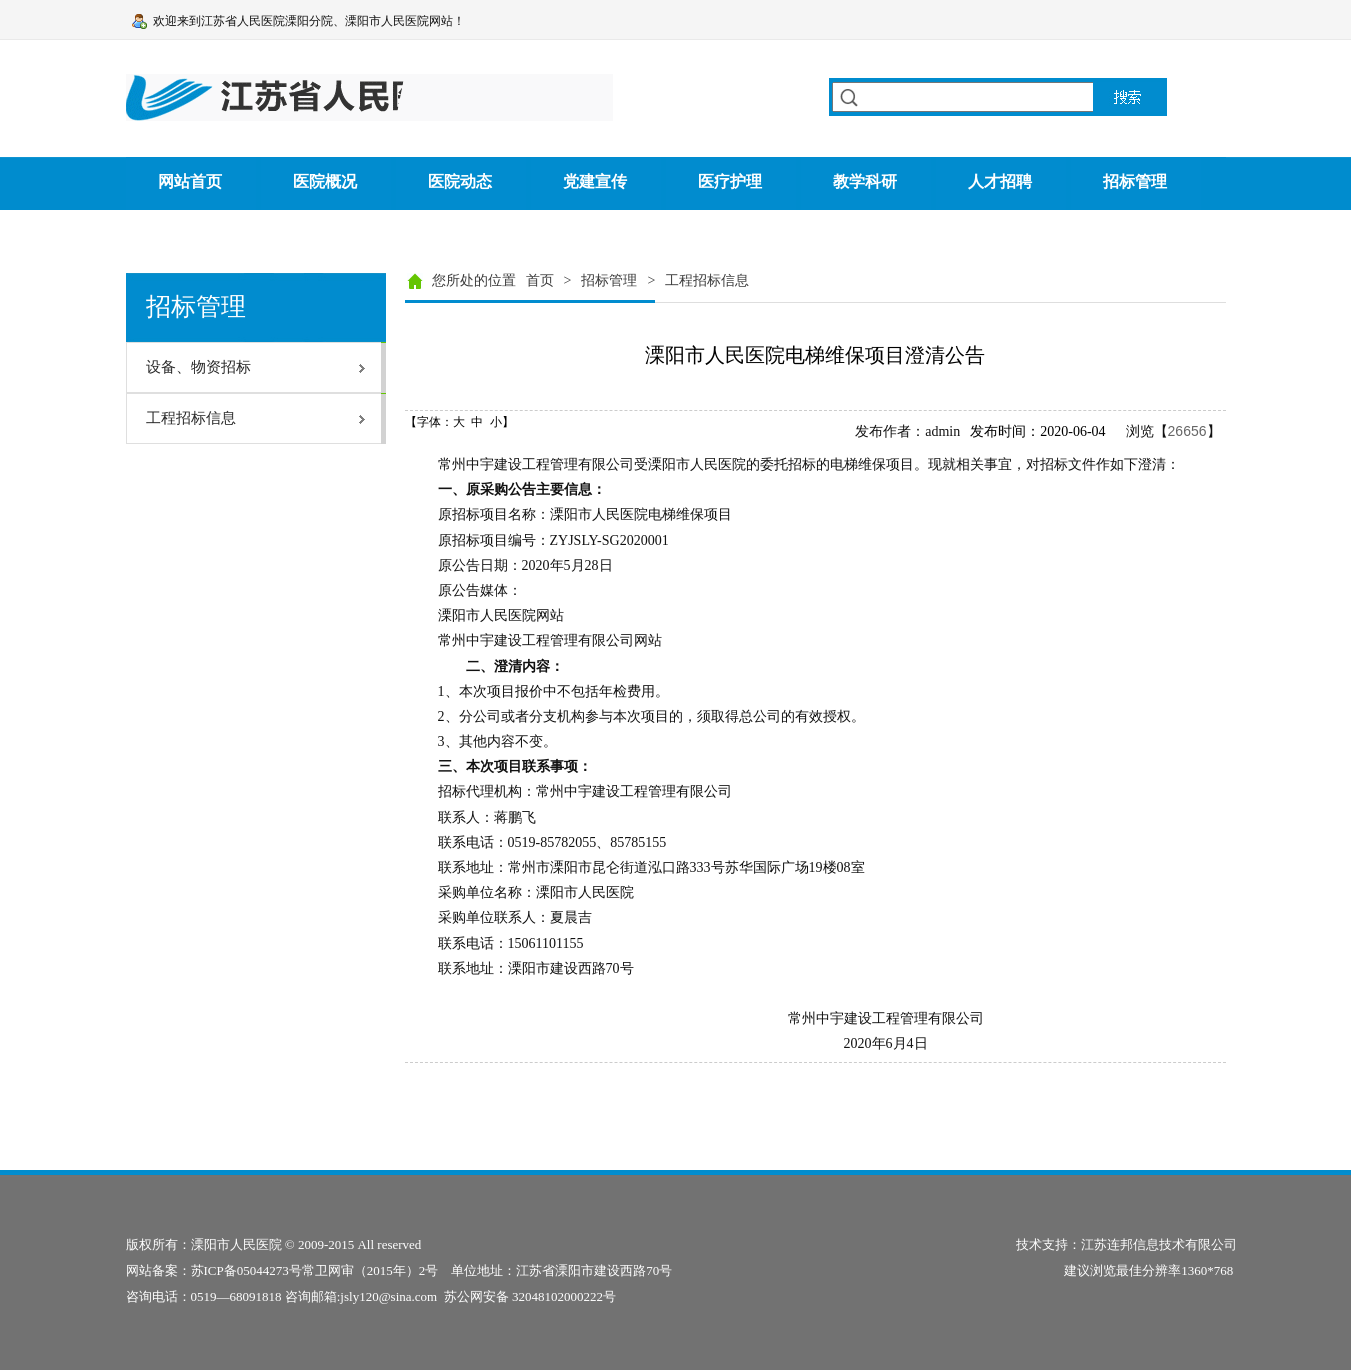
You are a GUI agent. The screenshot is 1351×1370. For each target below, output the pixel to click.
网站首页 (190, 181)
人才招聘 (1000, 181)
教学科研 (865, 181)
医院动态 (460, 181)
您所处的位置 (474, 280)
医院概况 (325, 181)
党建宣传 (595, 181)
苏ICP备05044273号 (246, 1270)
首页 (540, 280)
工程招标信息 (707, 280)
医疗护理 (730, 181)
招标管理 (1135, 181)
